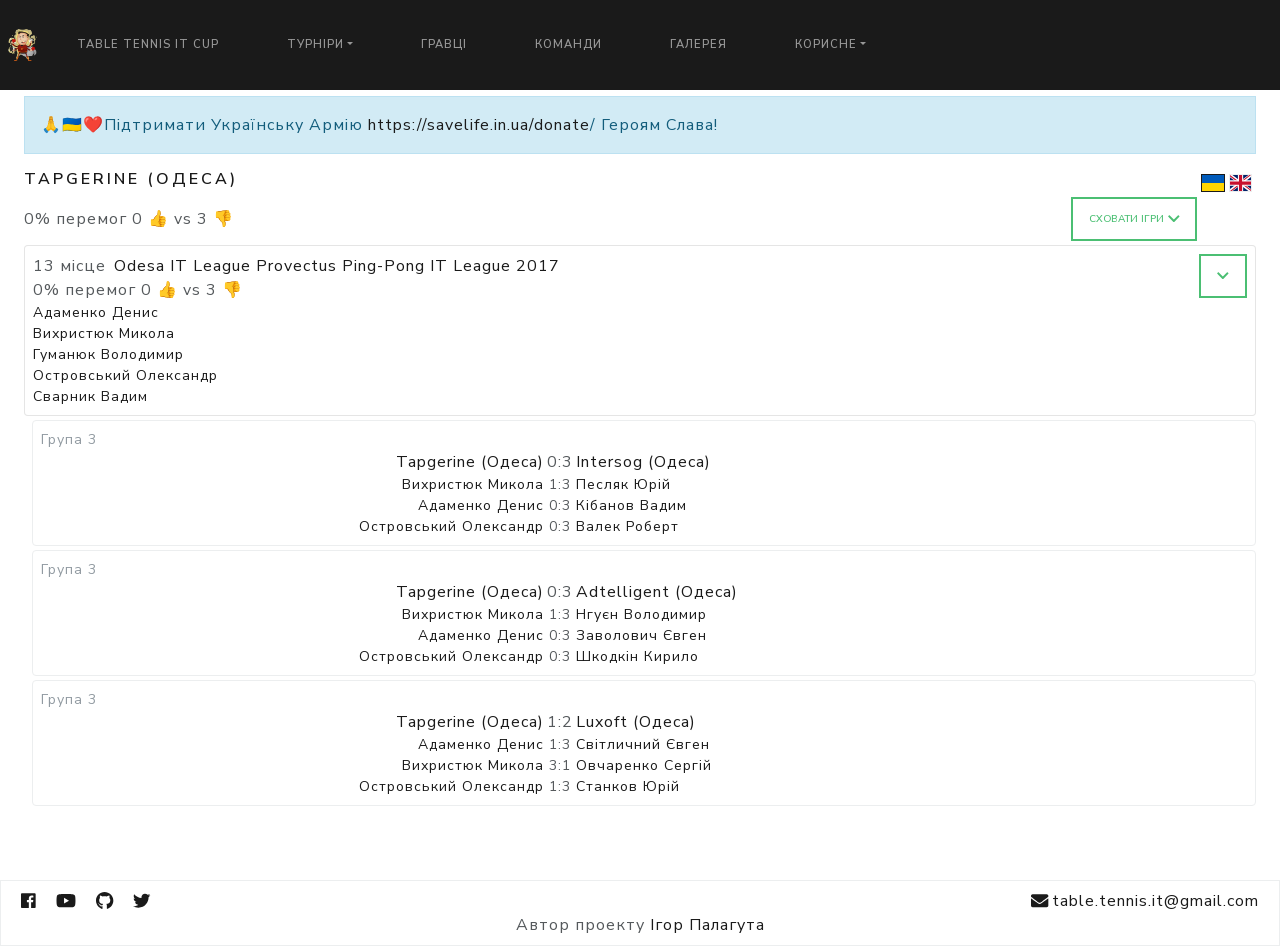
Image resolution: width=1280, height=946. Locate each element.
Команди (568, 44)
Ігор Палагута (707, 925)
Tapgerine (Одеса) (470, 462)
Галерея (698, 44)
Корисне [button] (826, 44)
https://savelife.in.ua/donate (479, 125)
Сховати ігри (1134, 219)
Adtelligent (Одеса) (657, 592)
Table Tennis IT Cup (148, 44)
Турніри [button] (315, 44)
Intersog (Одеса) (643, 462)
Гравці (444, 44)
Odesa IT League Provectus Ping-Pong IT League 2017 (337, 266)
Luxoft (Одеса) (636, 722)
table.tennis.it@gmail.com (1145, 901)
